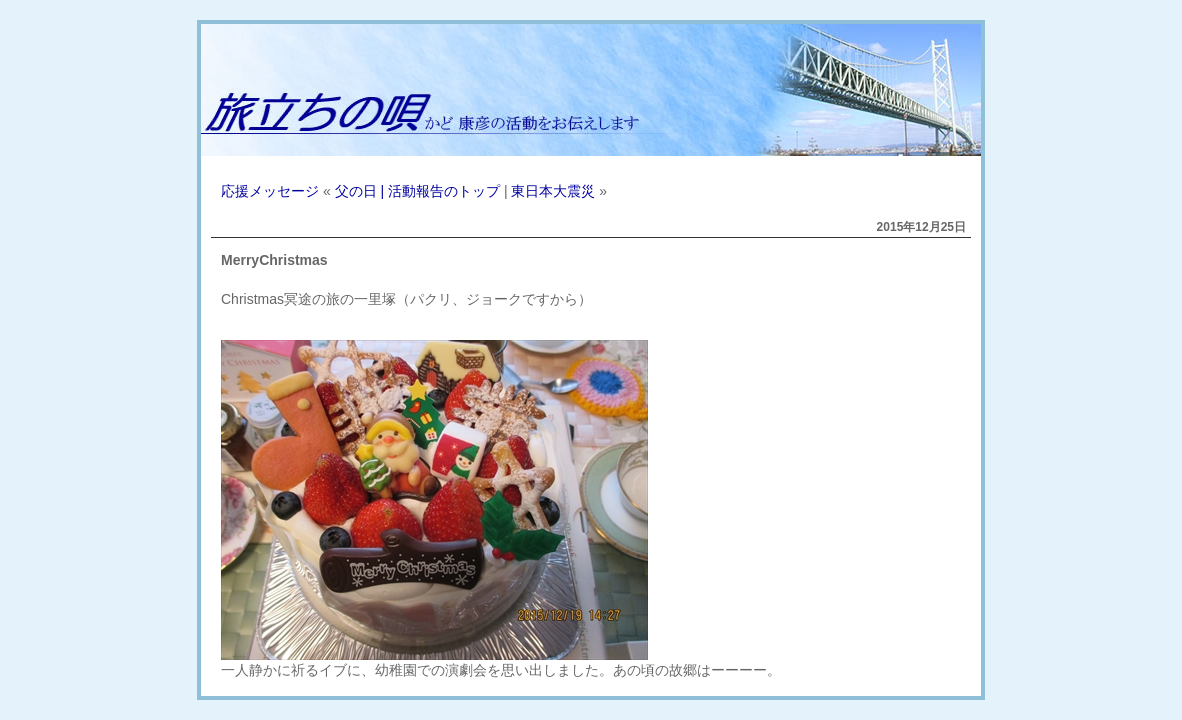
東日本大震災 (553, 191)
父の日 (356, 191)
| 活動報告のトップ (440, 191)
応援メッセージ (270, 191)
